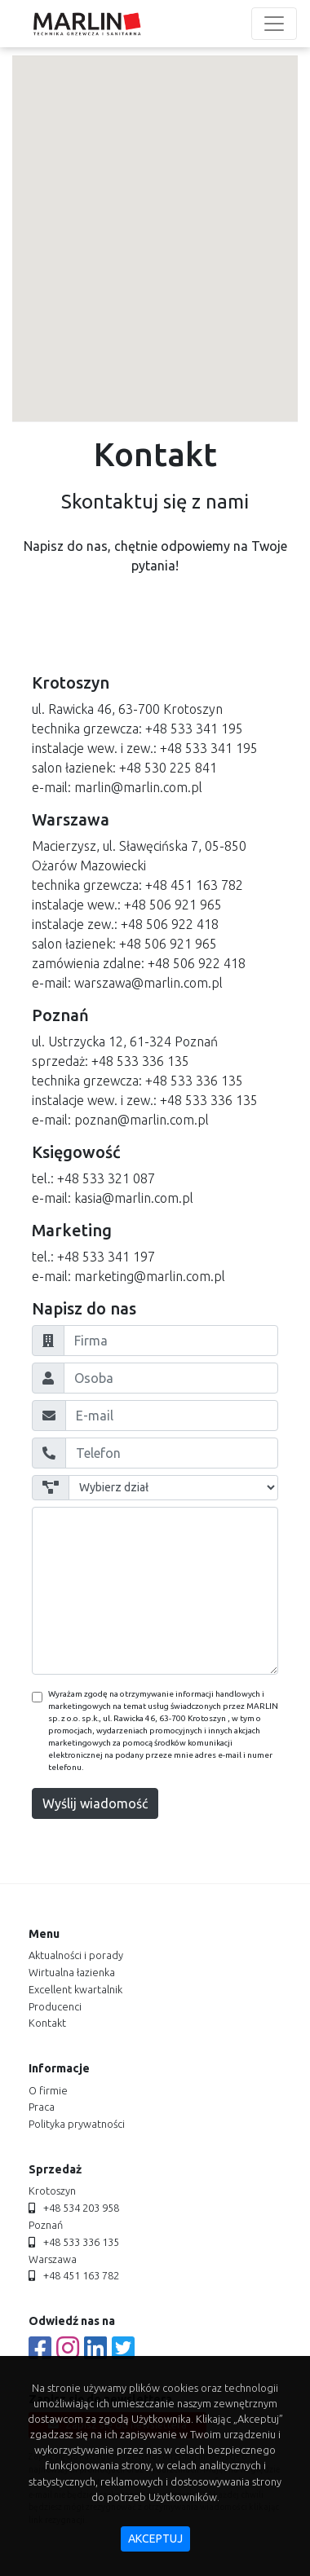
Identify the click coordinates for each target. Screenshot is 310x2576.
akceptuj (155, 2538)
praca (42, 2106)
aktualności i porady (76, 1955)
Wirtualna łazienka (72, 1972)
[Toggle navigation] (274, 23)
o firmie (48, 2090)
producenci (55, 2006)
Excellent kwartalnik (75, 1989)
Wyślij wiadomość (95, 1803)
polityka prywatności (77, 2123)
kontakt (47, 2022)
